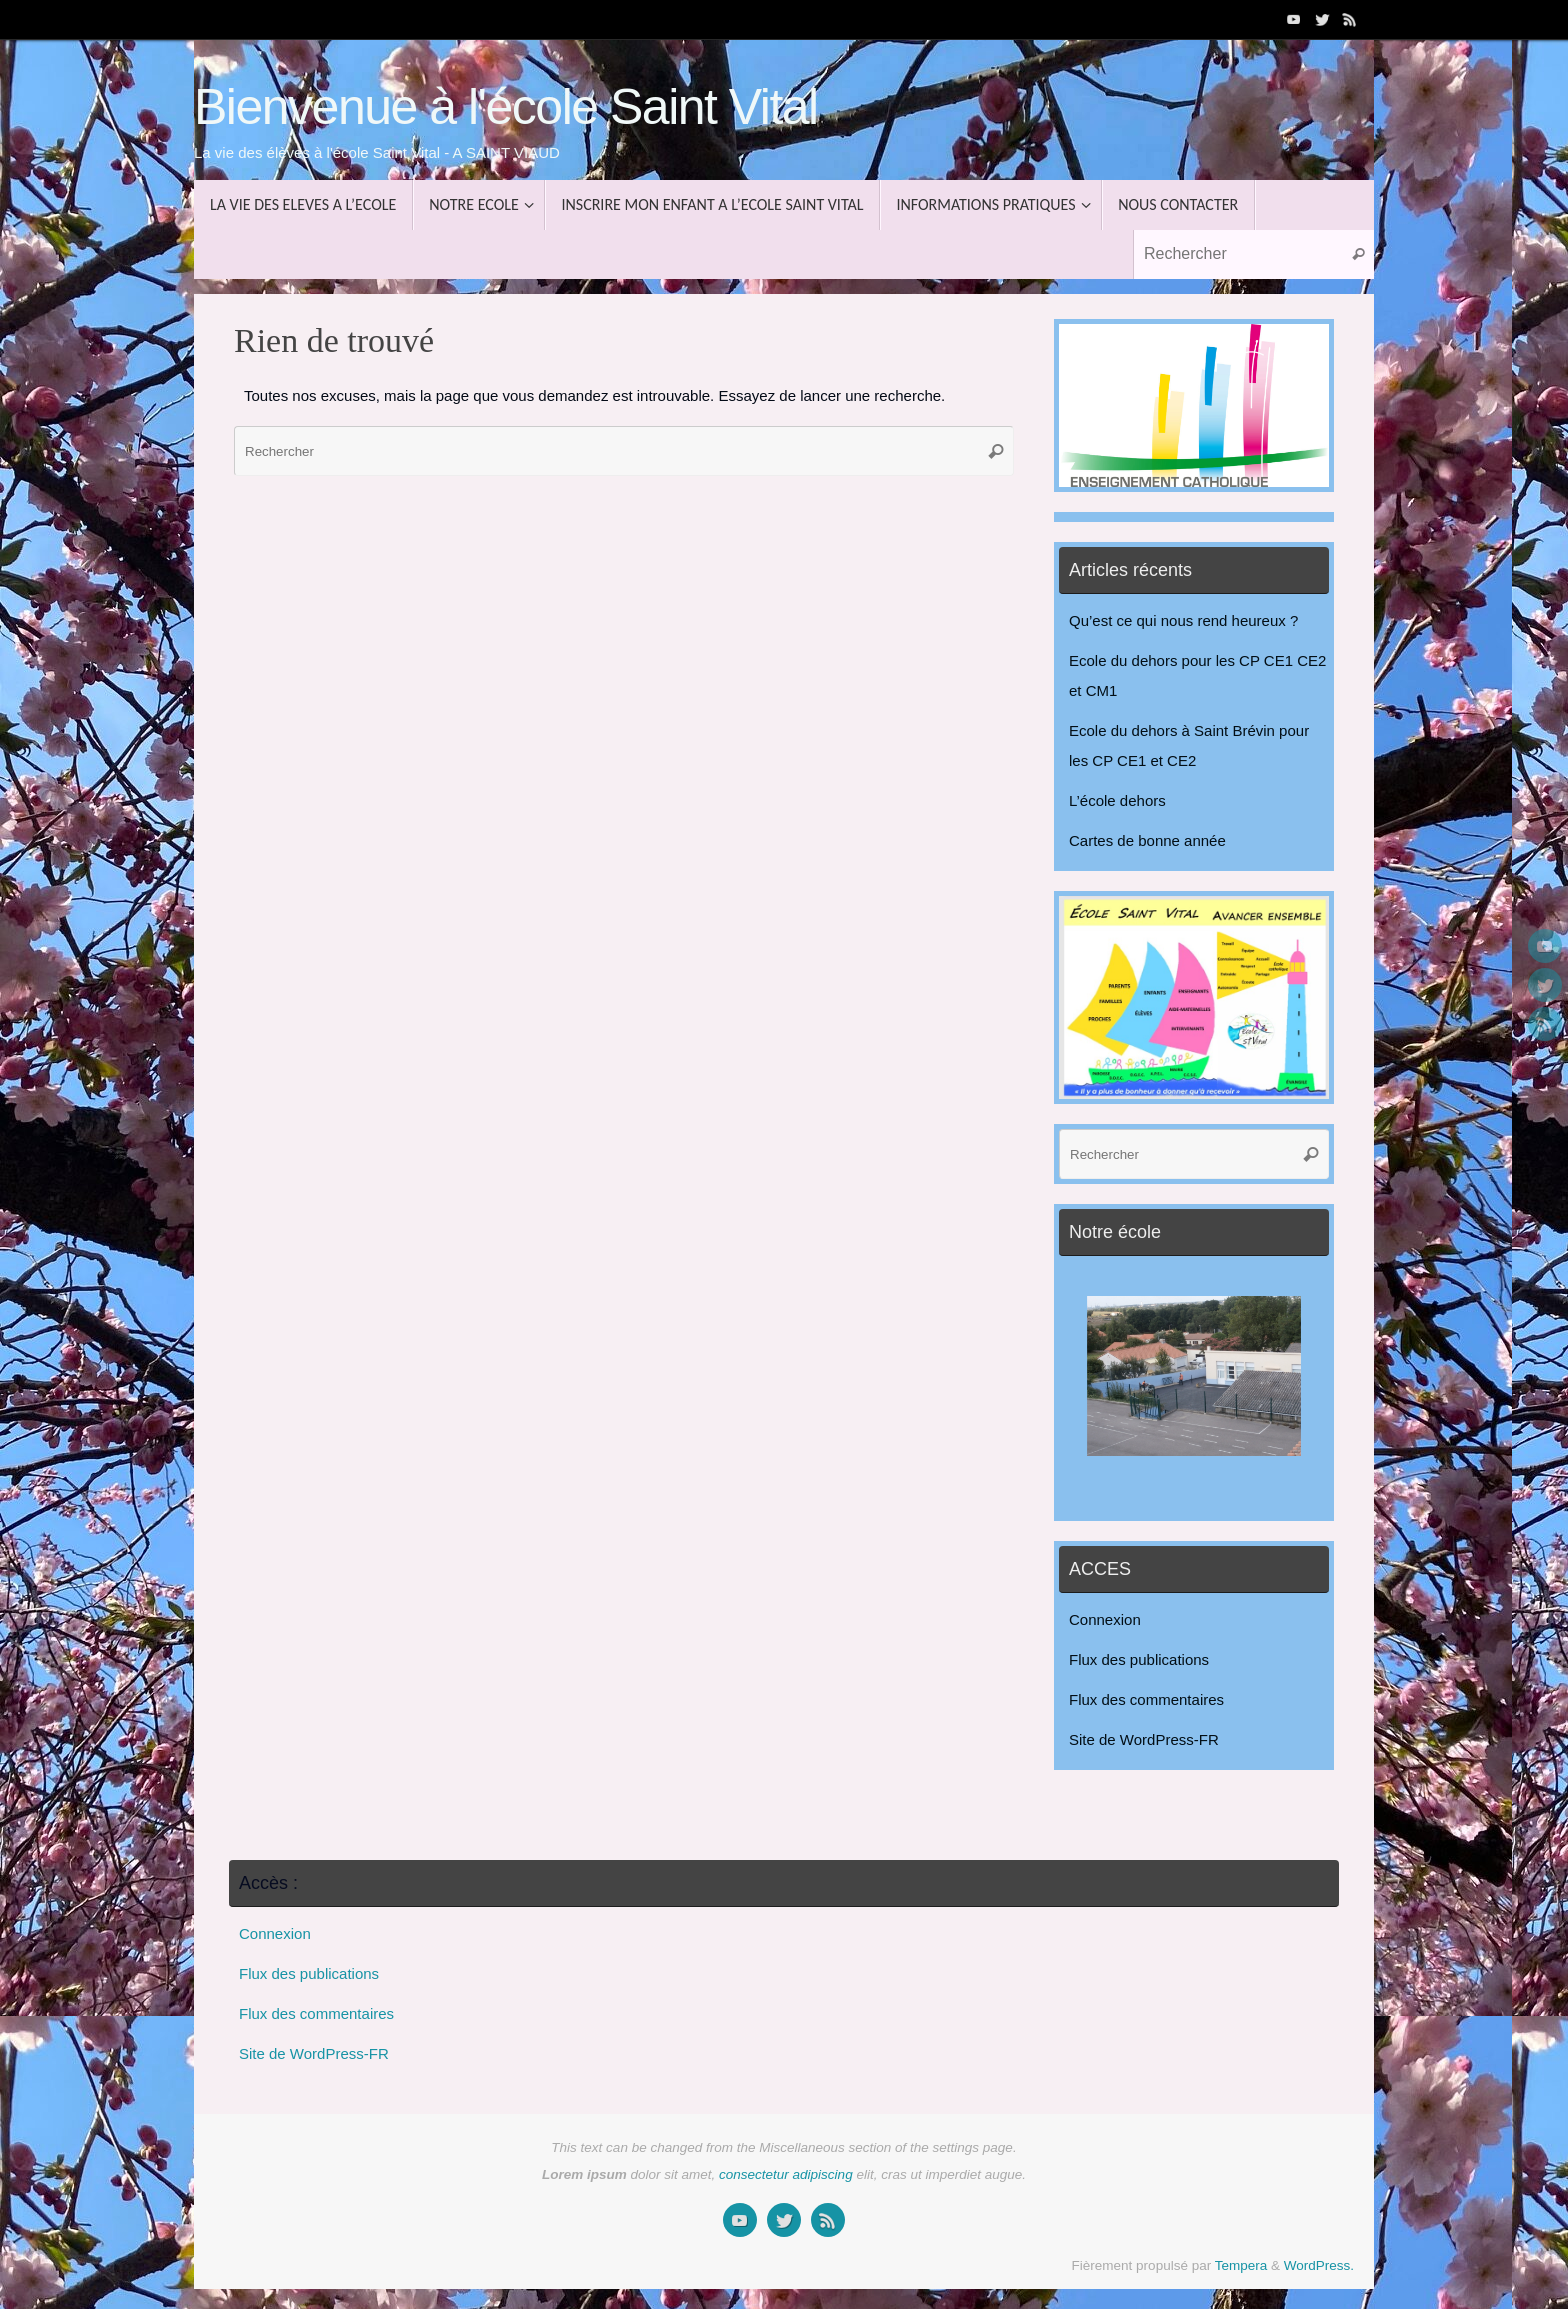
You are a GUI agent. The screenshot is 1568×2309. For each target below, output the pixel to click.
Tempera (1241, 2265)
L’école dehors (1117, 800)
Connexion (1105, 1619)
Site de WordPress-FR (1144, 1739)
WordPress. (1319, 2265)
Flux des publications (1139, 1659)
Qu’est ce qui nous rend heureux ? (1183, 620)
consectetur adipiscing (786, 2174)
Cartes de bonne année (1147, 840)
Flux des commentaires (1146, 1699)
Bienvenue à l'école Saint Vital (506, 107)
